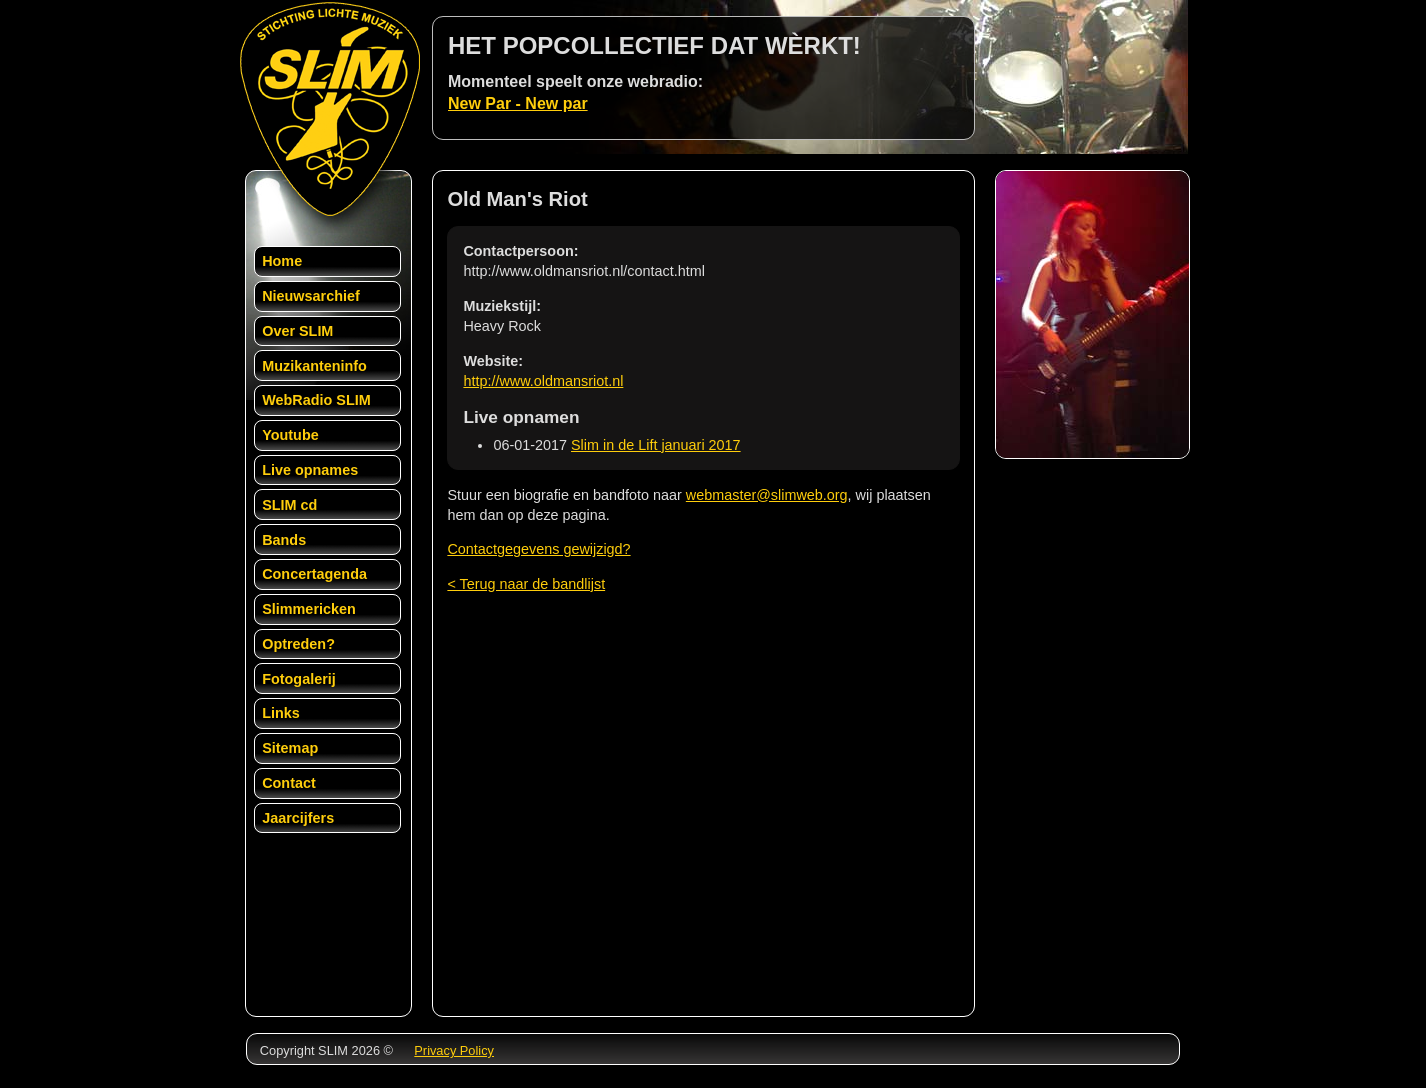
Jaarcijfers (298, 818)
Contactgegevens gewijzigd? (538, 549)
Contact (289, 783)
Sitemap (290, 748)
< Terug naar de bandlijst (526, 584)
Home (282, 261)
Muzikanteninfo (314, 366)
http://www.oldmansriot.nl (543, 381)
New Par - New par (518, 103)
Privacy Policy (454, 1050)
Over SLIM (297, 331)
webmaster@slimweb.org (767, 495)
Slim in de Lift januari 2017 (656, 445)
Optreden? (298, 644)
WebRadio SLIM (316, 400)
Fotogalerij (299, 679)
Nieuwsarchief (311, 296)
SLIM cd (289, 505)
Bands (284, 540)
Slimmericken (309, 609)
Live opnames (310, 470)
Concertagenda (314, 574)
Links (281, 713)
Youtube (290, 435)
